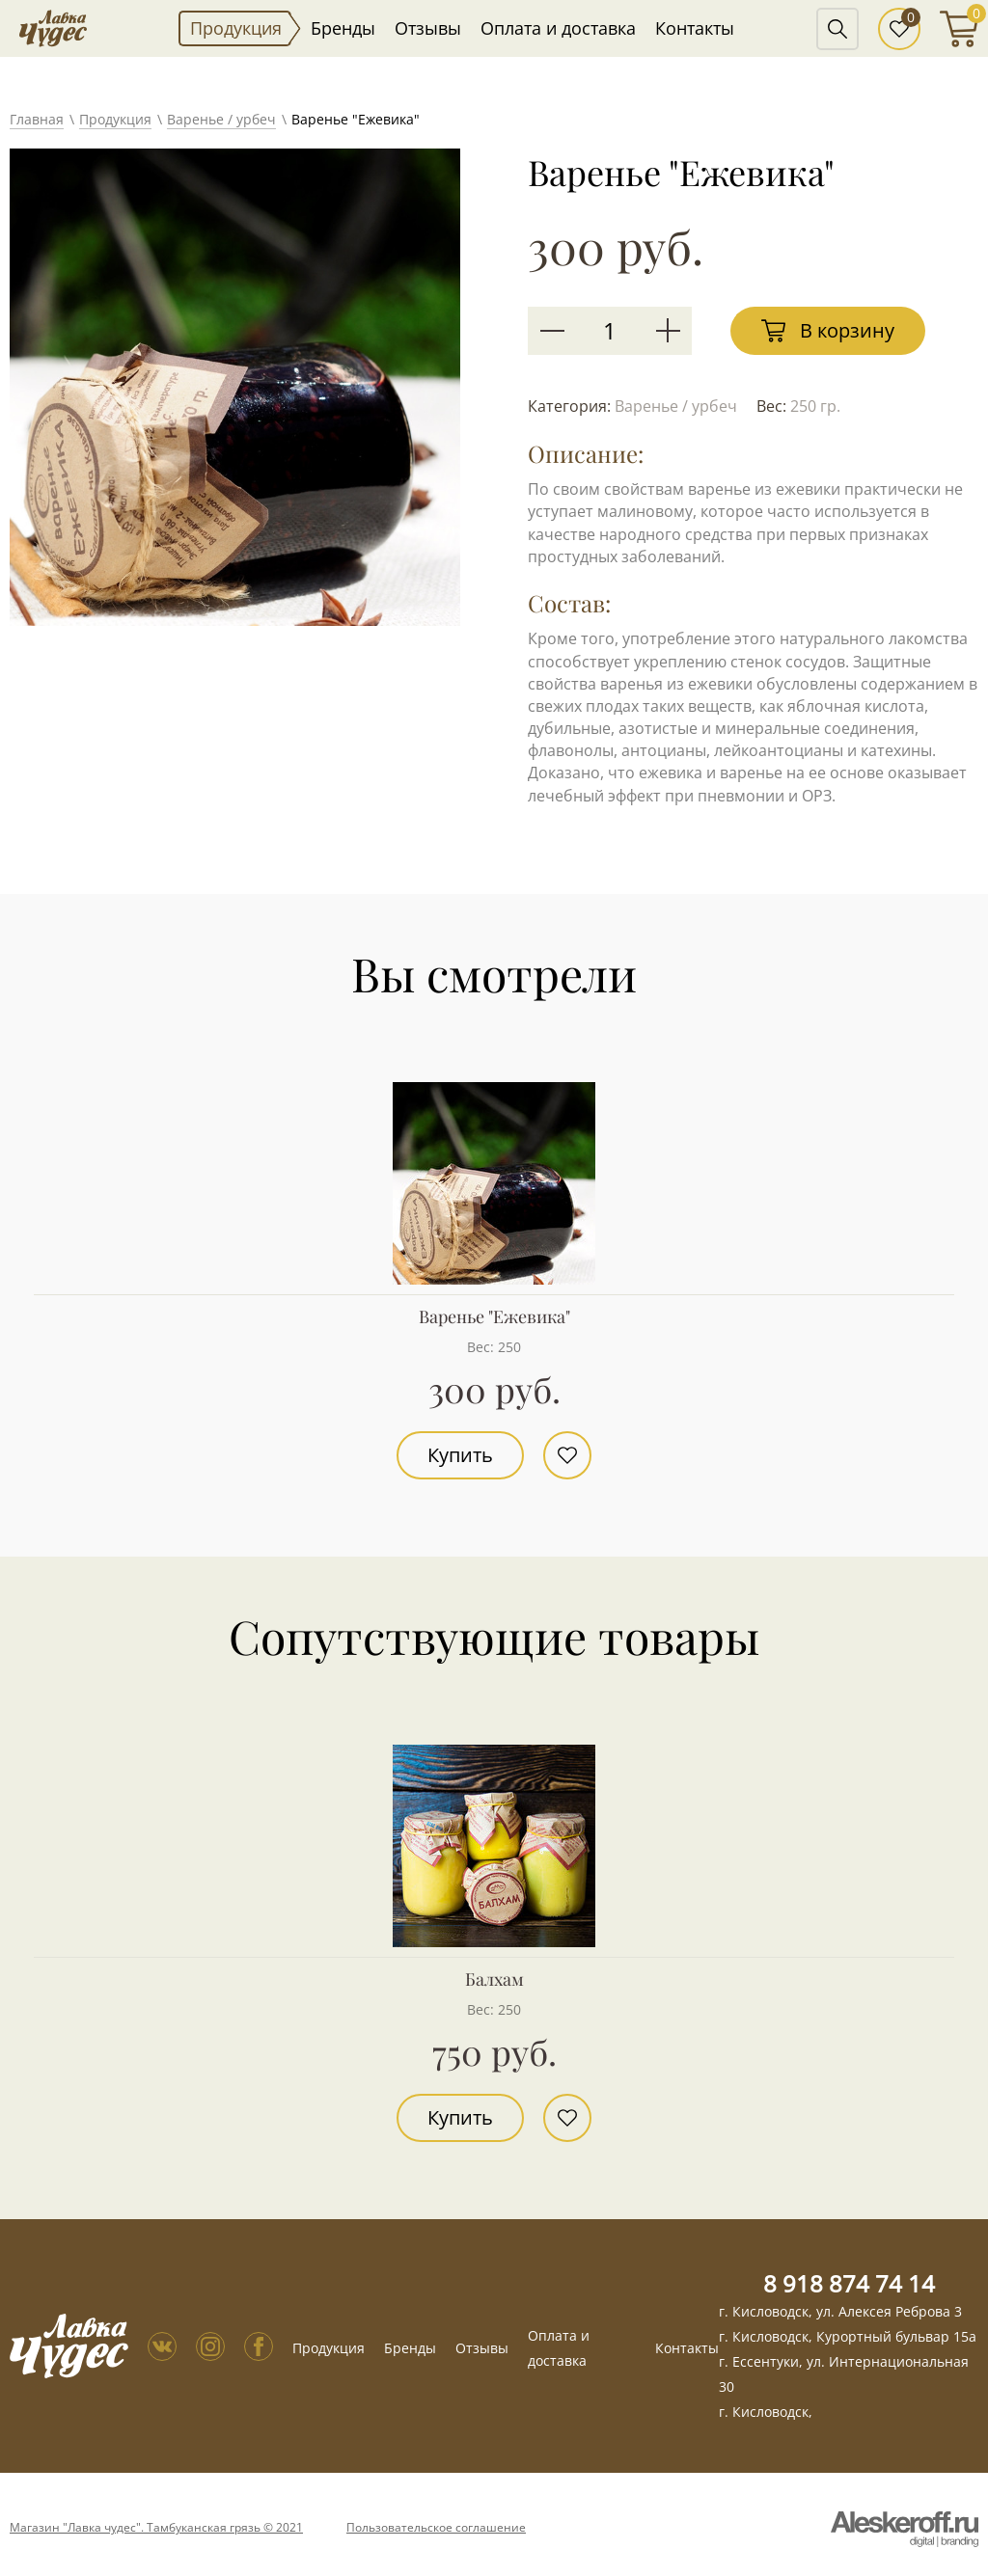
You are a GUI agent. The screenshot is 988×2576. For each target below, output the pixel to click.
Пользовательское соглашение (436, 2528)
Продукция (236, 28)
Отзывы (428, 28)
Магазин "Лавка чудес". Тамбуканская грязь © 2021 (156, 2528)
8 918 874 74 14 (849, 2283)
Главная (37, 119)
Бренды (343, 28)
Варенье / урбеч (221, 119)
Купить (460, 1455)
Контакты (694, 28)
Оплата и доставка (558, 28)
